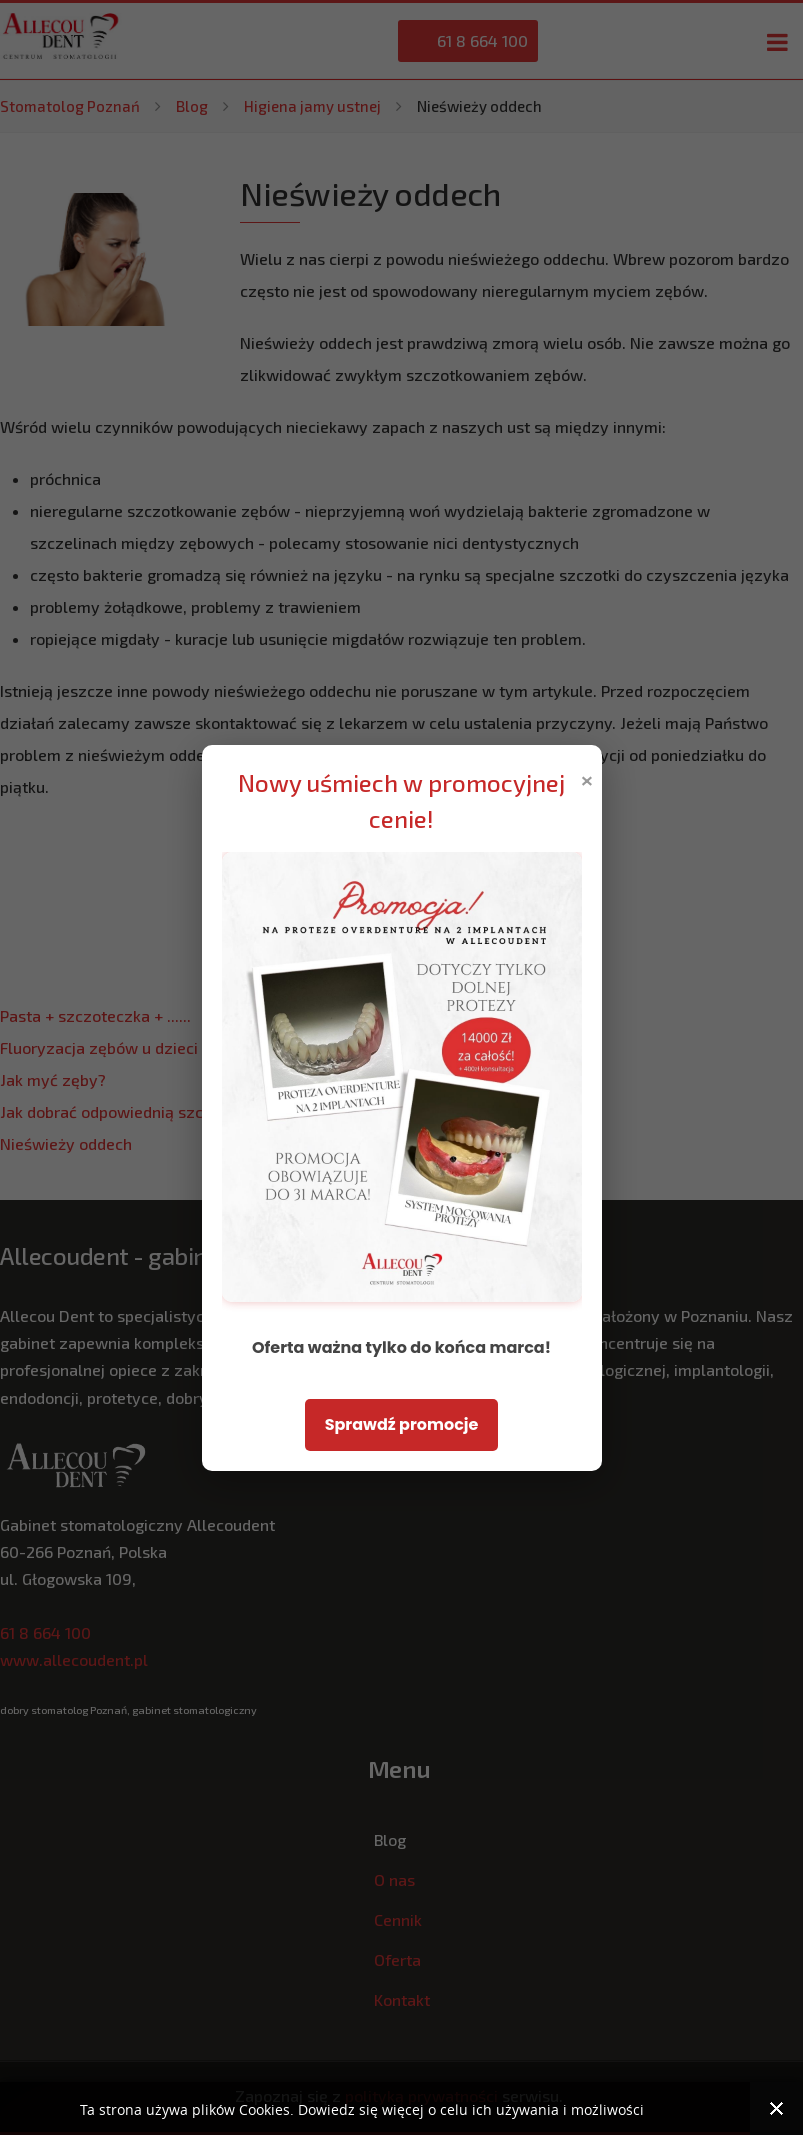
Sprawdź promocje (402, 1424)
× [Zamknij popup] (587, 778)
